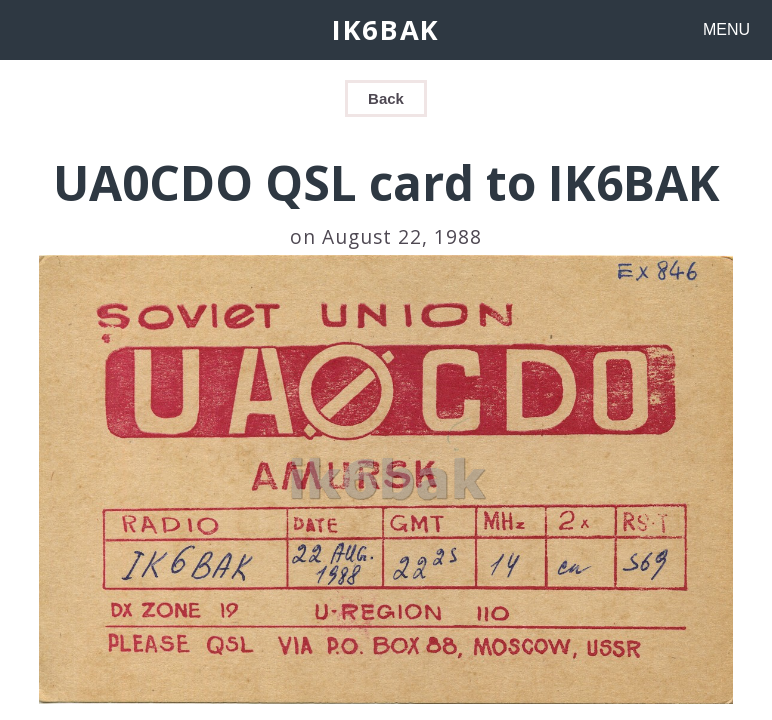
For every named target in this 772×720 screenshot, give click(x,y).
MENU (726, 29)
